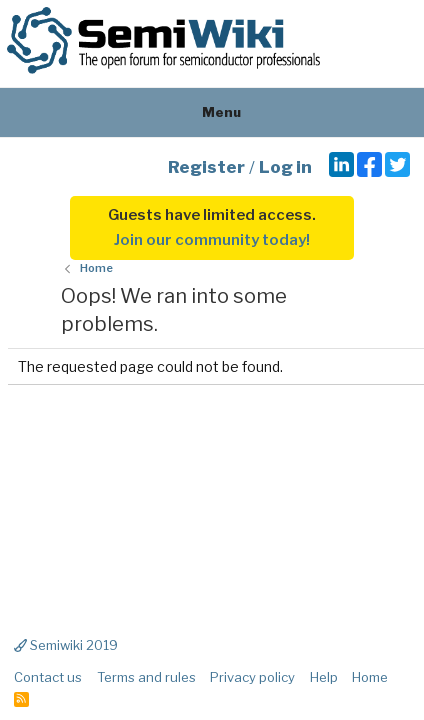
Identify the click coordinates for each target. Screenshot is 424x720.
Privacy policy (252, 677)
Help (324, 677)
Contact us (48, 677)
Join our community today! (212, 240)
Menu (212, 112)
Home (370, 677)
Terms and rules (146, 677)
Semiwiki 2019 (66, 645)
